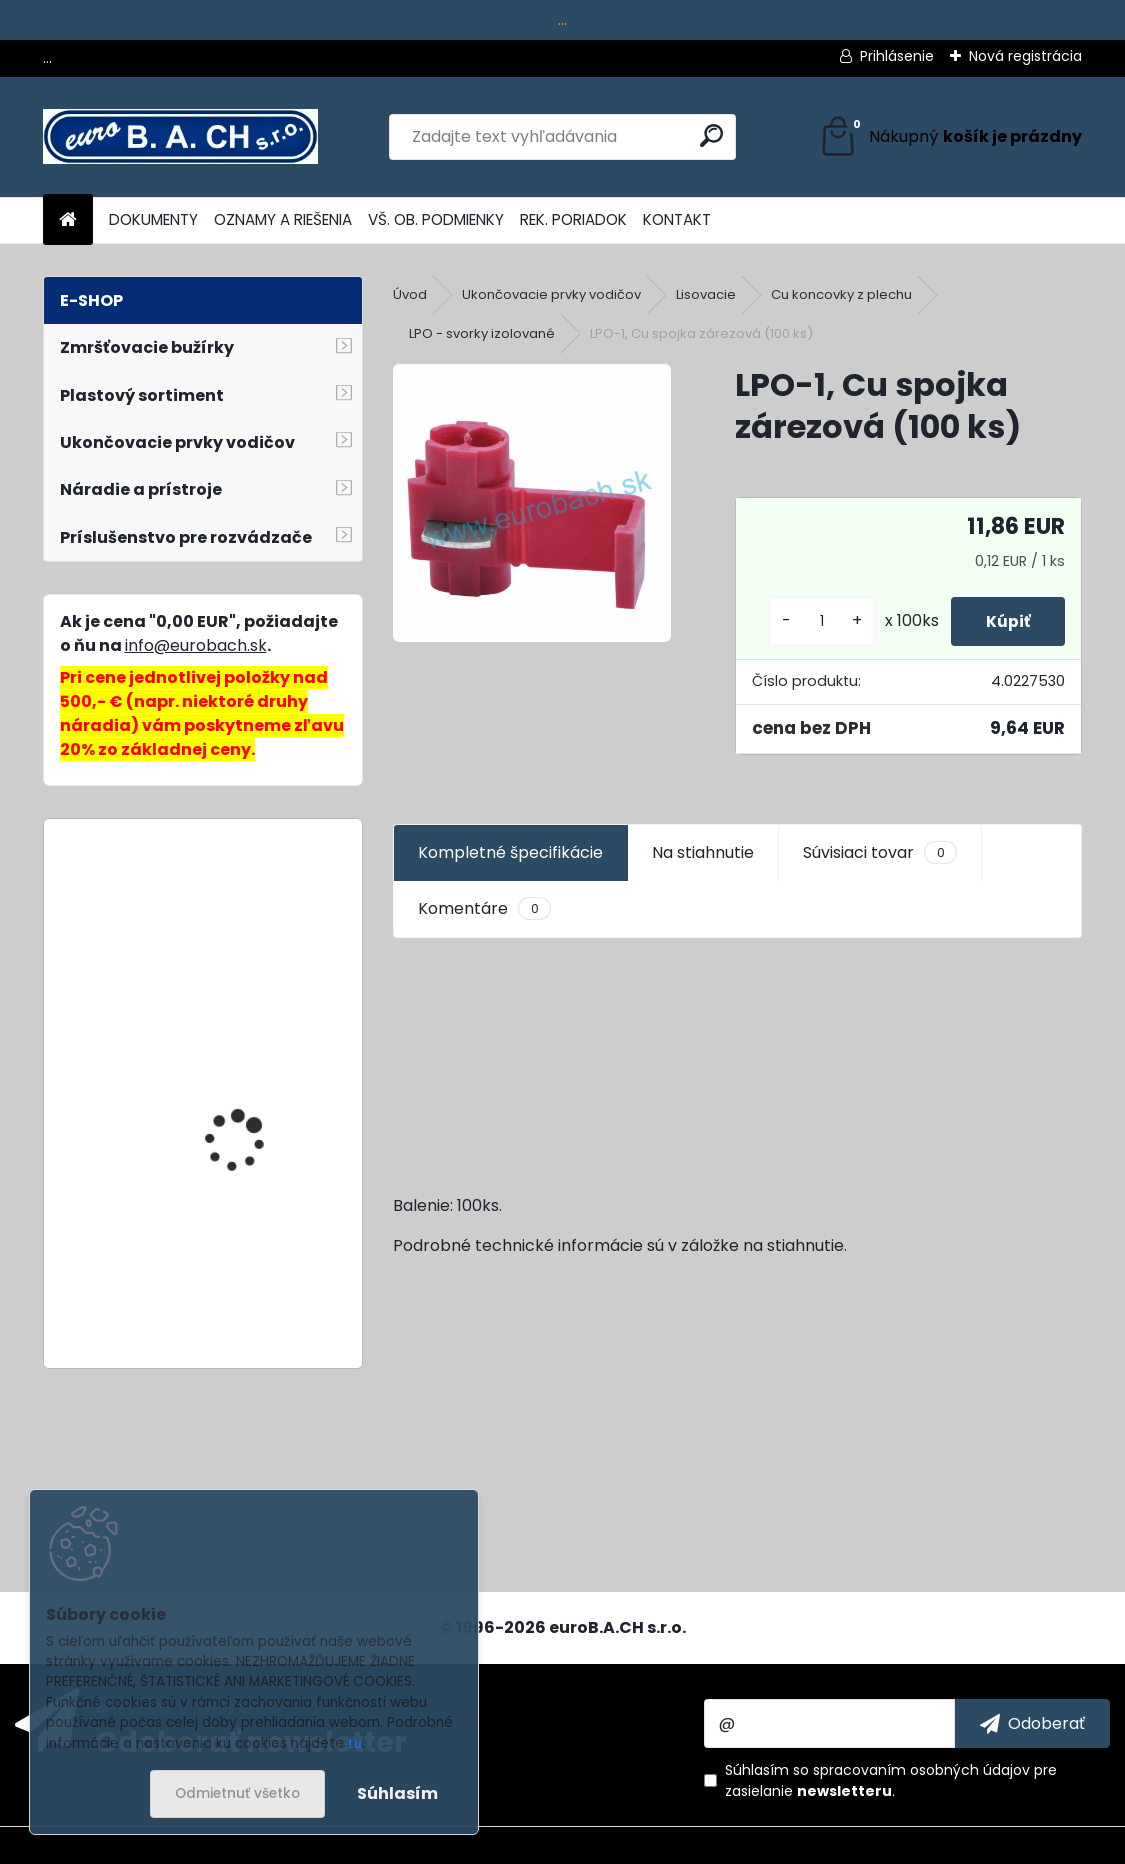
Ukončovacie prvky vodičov (551, 294)
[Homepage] (68, 220)
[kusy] (811, 621)
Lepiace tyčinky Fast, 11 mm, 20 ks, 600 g (253, 1272)
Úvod (410, 294)
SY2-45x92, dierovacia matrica (253, 922)
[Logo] (180, 137)
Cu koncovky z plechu (841, 294)
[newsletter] (1032, 1723)
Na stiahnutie (703, 852)
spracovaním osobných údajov (921, 1770)
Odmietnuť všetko (237, 1793)
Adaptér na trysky (238, 1063)
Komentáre (484, 909)
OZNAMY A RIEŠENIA (283, 219)
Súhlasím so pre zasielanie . (891, 1780)
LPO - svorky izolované (482, 333)
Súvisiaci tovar (879, 853)
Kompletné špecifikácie (510, 852)
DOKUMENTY (153, 219)
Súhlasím (397, 1793)
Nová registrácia (1025, 56)
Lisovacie (706, 294)
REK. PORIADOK (573, 219)
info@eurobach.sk (196, 645)
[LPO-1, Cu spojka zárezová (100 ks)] (532, 503)
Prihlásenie (897, 56)
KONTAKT (677, 219)
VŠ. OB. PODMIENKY (436, 219)
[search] (711, 135)
